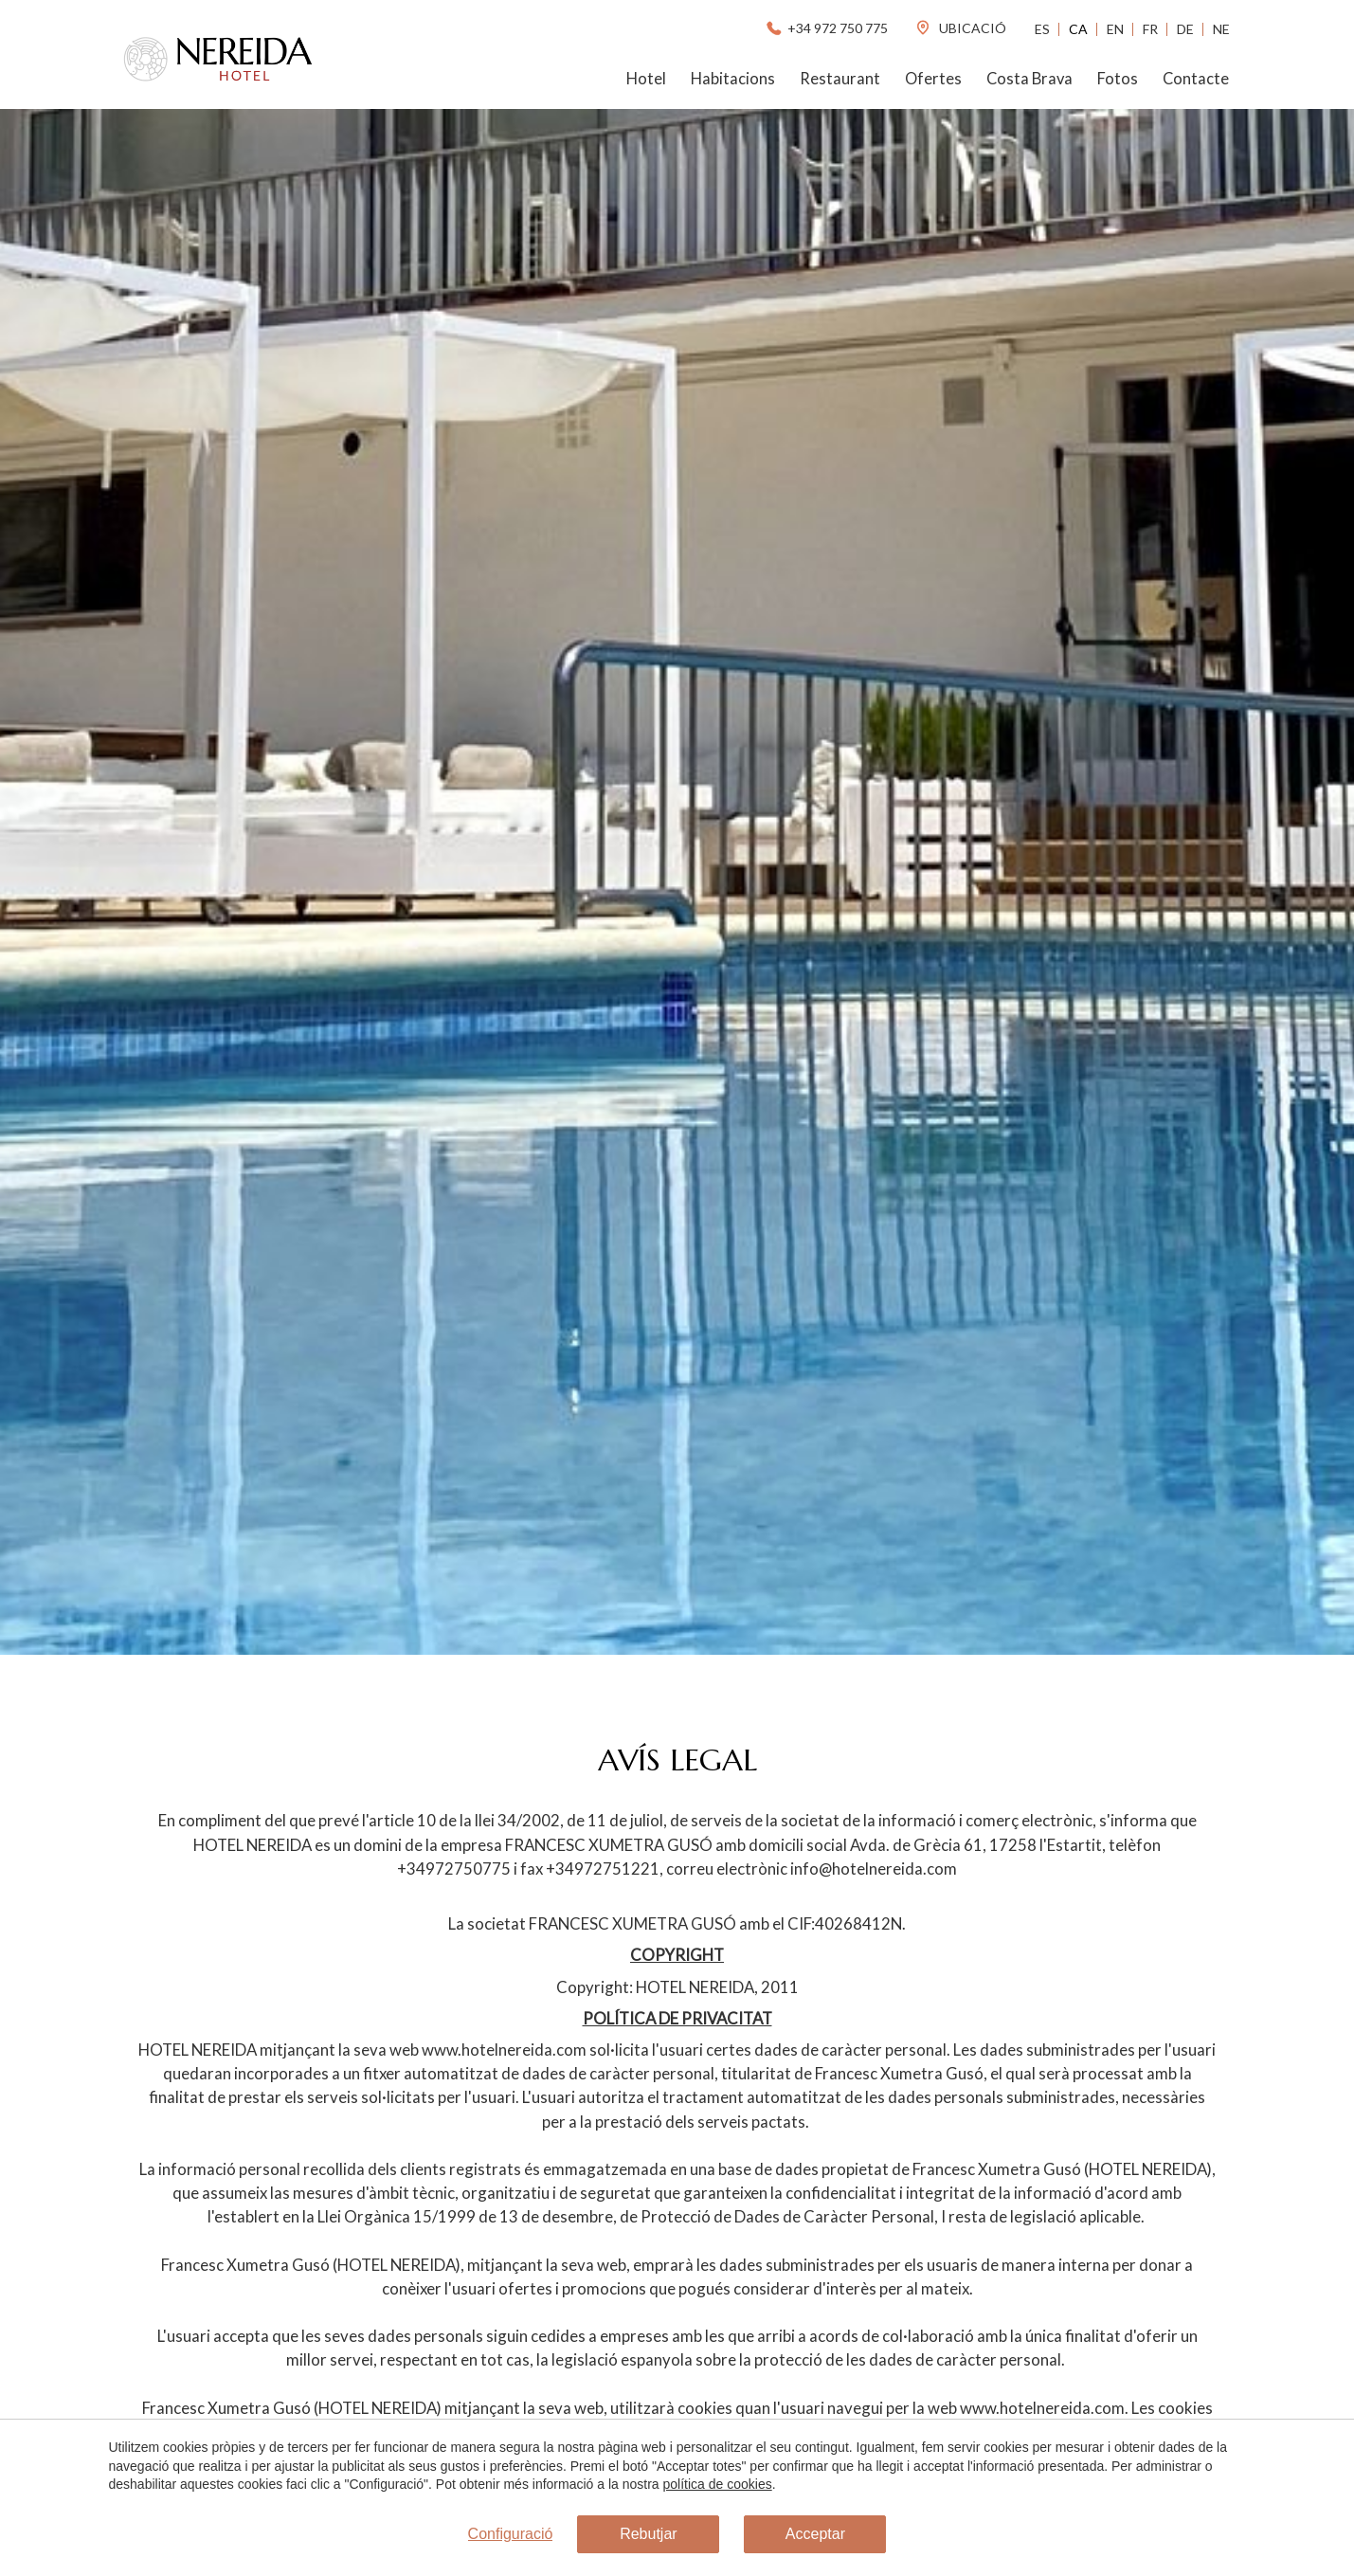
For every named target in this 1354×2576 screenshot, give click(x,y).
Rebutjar (648, 2534)
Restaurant (840, 78)
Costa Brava (1029, 78)
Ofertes (933, 78)
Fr (1150, 29)
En (1115, 29)
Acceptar (815, 2534)
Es (1042, 29)
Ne (1221, 29)
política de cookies (717, 2484)
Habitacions (733, 78)
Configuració (510, 2534)
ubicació (960, 28)
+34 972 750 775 (826, 28)
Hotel (646, 78)
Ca (1078, 29)
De (1185, 29)
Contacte (1196, 78)
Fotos (1117, 78)
